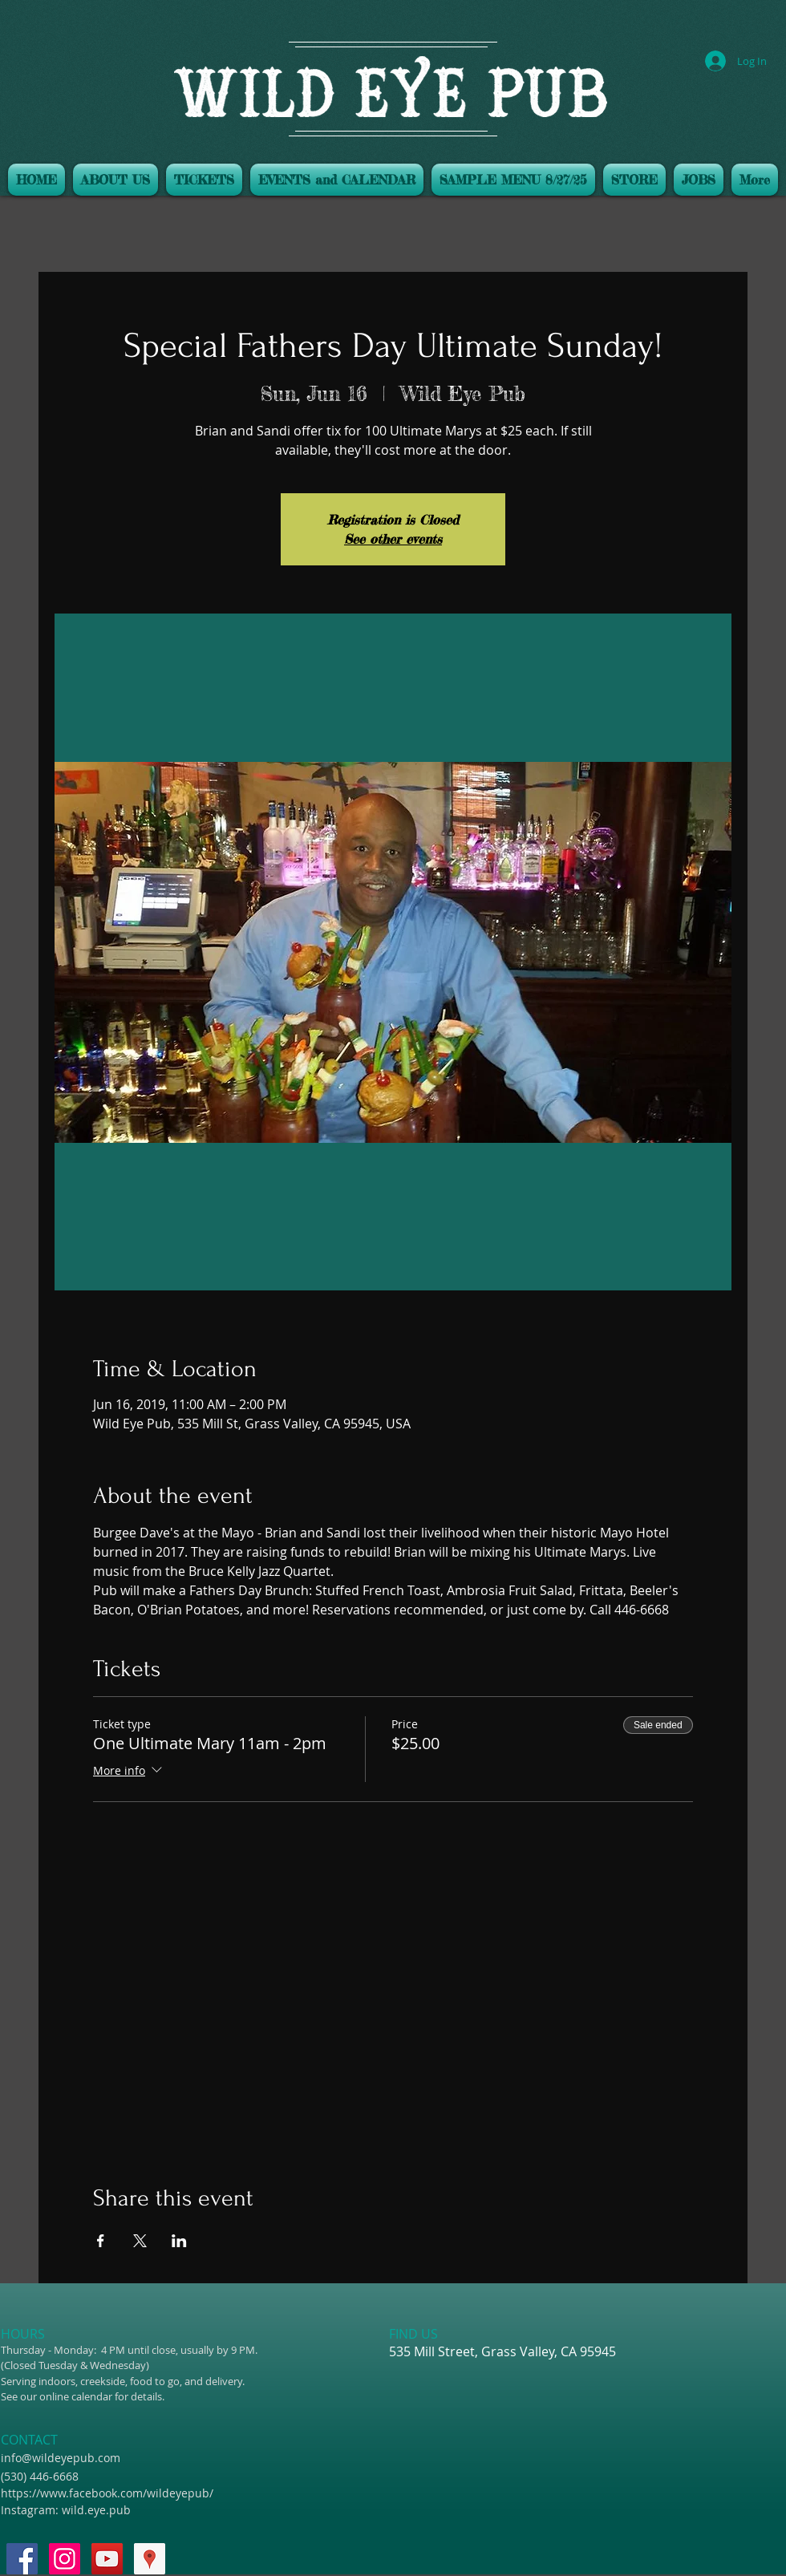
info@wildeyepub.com (60, 2457)
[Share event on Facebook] (100, 2240)
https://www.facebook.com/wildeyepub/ (107, 2493)
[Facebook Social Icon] (22, 2558)
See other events (393, 539)
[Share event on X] (140, 2240)
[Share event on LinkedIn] (179, 2240)
